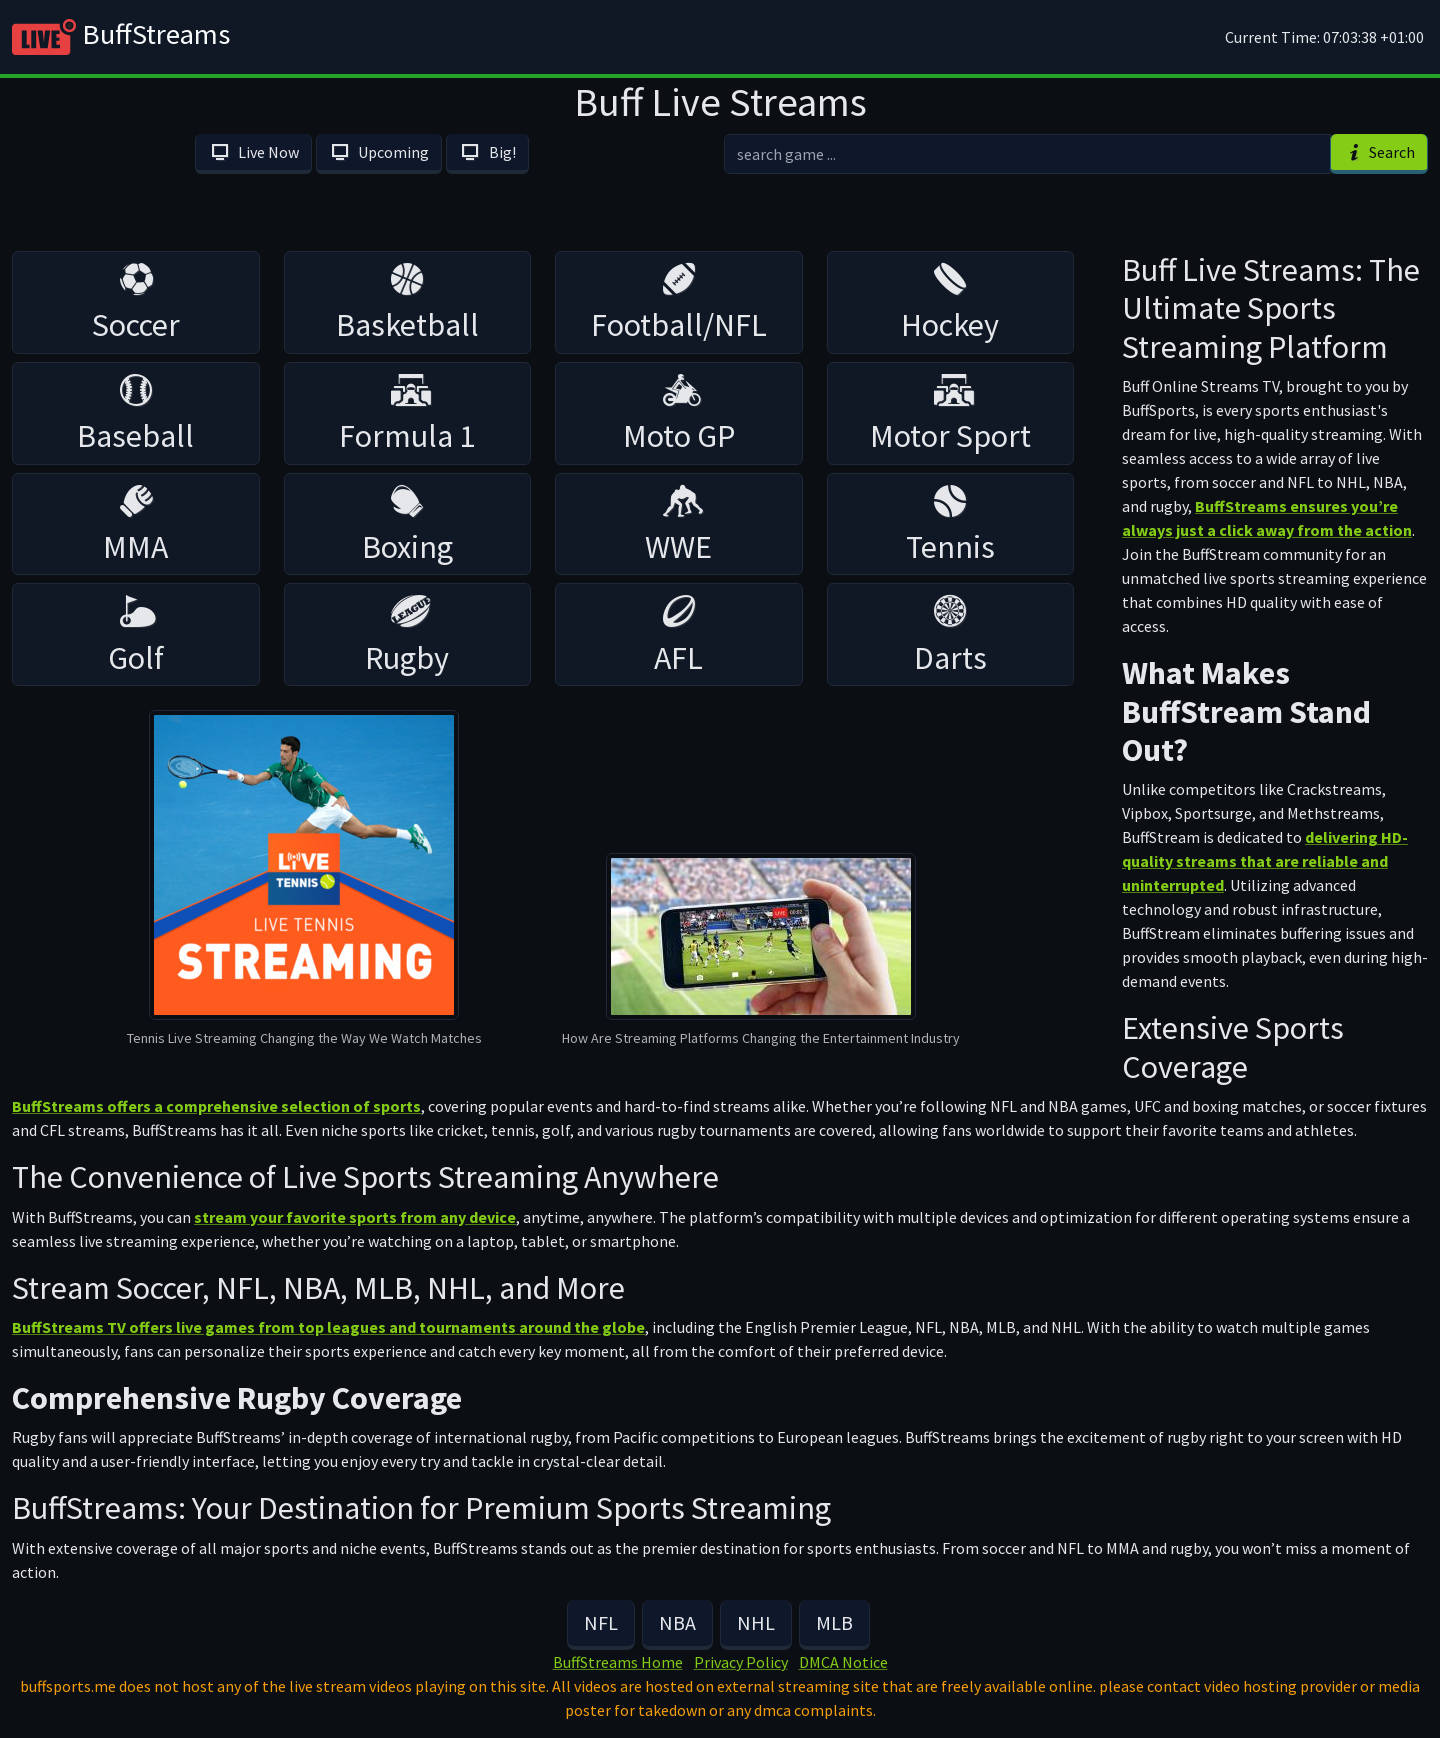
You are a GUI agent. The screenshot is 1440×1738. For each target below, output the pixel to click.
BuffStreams (121, 37)
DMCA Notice (843, 1662)
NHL (756, 1622)
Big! (487, 152)
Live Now (253, 152)
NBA (677, 1622)
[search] (1027, 154)
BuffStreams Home (618, 1662)
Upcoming (379, 152)
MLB (834, 1622)
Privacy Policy (741, 1662)
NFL (601, 1622)
